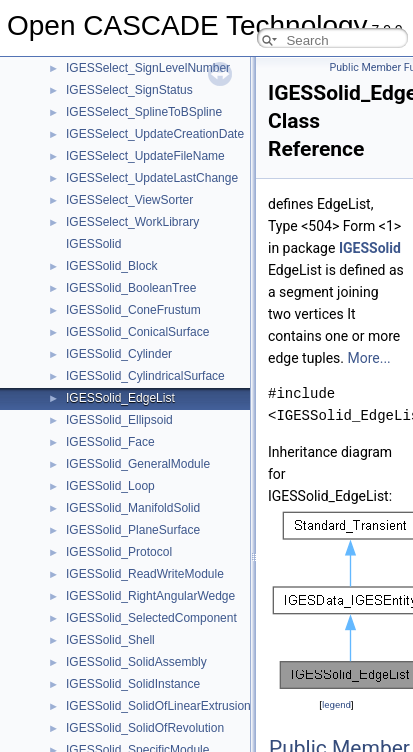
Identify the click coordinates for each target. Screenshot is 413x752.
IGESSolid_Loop (110, 486)
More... (368, 358)
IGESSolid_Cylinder (119, 354)
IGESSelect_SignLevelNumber (148, 68)
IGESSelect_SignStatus (129, 90)
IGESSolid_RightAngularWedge (150, 596)
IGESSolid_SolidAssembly (136, 662)
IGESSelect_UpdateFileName (145, 156)
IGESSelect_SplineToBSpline (144, 112)
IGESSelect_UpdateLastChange (152, 178)
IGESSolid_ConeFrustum (133, 310)
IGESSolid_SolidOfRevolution (145, 728)
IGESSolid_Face (110, 442)
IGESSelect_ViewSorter (129, 200)
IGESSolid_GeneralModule (138, 464)
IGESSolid (93, 244)
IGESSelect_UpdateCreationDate (155, 134)
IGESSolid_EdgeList (120, 398)
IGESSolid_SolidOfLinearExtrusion (158, 706)
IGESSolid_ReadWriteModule (145, 574)
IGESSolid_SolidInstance (133, 684)
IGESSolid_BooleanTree (131, 288)
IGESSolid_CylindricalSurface (145, 376)
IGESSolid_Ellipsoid (119, 420)
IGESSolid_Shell (110, 640)
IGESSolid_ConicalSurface (137, 332)
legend (336, 704)
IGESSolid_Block (111, 266)
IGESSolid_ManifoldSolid (133, 508)
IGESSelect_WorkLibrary (132, 222)
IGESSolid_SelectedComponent (151, 618)
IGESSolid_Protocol (119, 552)
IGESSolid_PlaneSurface (133, 530)
